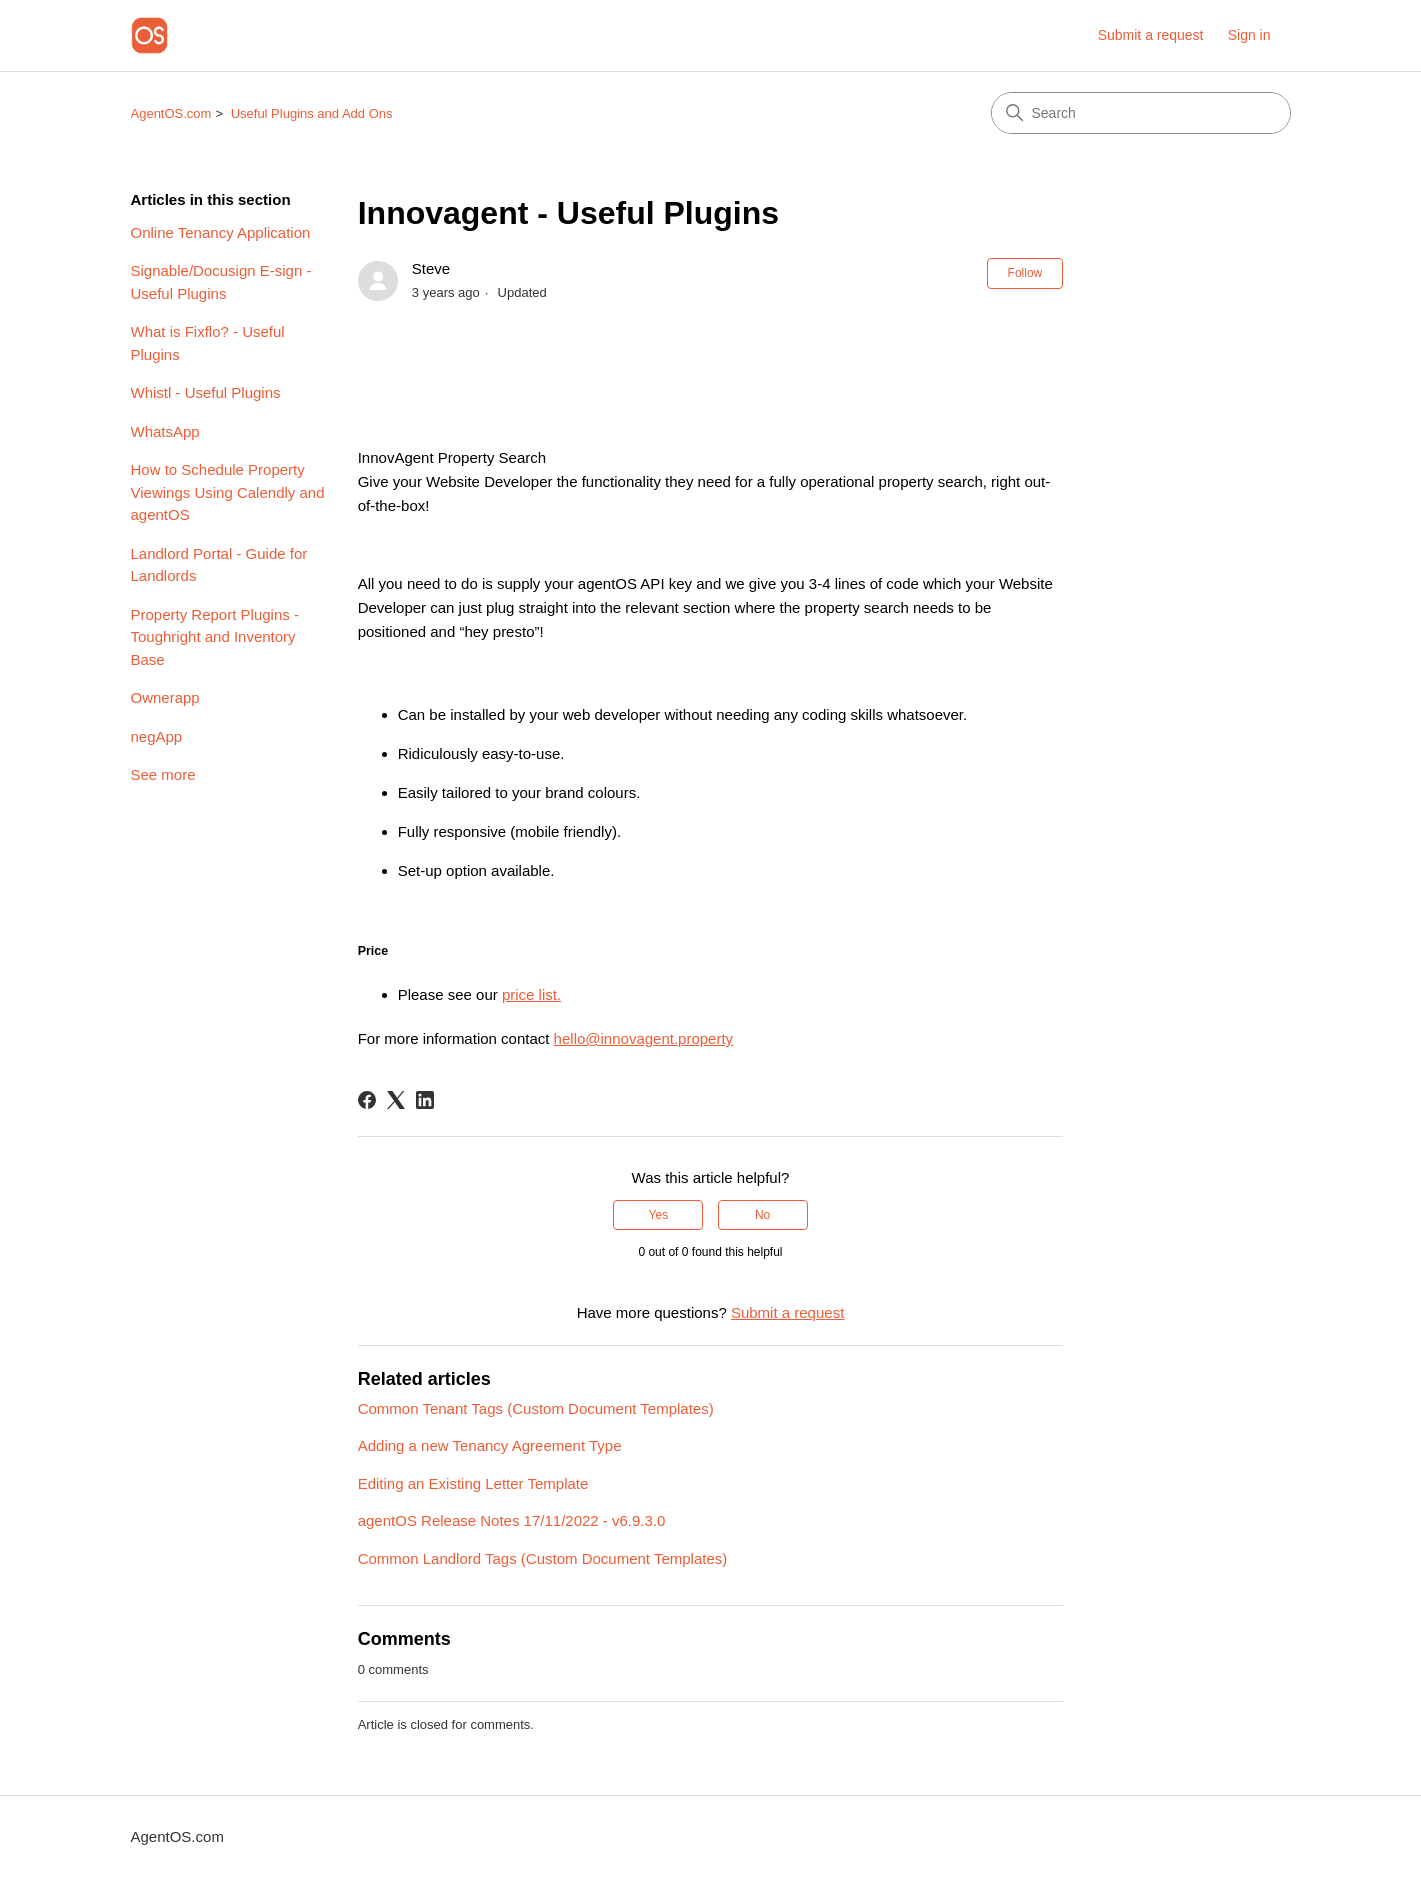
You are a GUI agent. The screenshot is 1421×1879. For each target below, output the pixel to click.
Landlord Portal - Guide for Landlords (219, 565)
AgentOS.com (171, 113)
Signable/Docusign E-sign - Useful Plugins (221, 282)
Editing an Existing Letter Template (473, 1483)
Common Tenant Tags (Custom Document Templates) (536, 1408)
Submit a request (1151, 35)
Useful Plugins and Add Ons (312, 113)
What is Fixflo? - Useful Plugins (208, 343)
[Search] (1141, 113)
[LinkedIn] (425, 1100)
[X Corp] (396, 1100)
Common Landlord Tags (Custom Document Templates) (543, 1558)
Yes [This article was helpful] (659, 1215)
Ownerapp (165, 697)
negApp (157, 736)
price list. (531, 994)
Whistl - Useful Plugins (206, 392)
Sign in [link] (1249, 35)
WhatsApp (165, 431)
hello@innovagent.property (644, 1038)
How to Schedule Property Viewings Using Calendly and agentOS (228, 492)
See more (163, 774)
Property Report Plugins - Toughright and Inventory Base (215, 637)
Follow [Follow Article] (1025, 273)
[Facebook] (367, 1100)
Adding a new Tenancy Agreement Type (490, 1445)
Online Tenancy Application (221, 232)
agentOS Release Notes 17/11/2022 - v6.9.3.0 (512, 1520)
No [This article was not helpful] (762, 1215)
